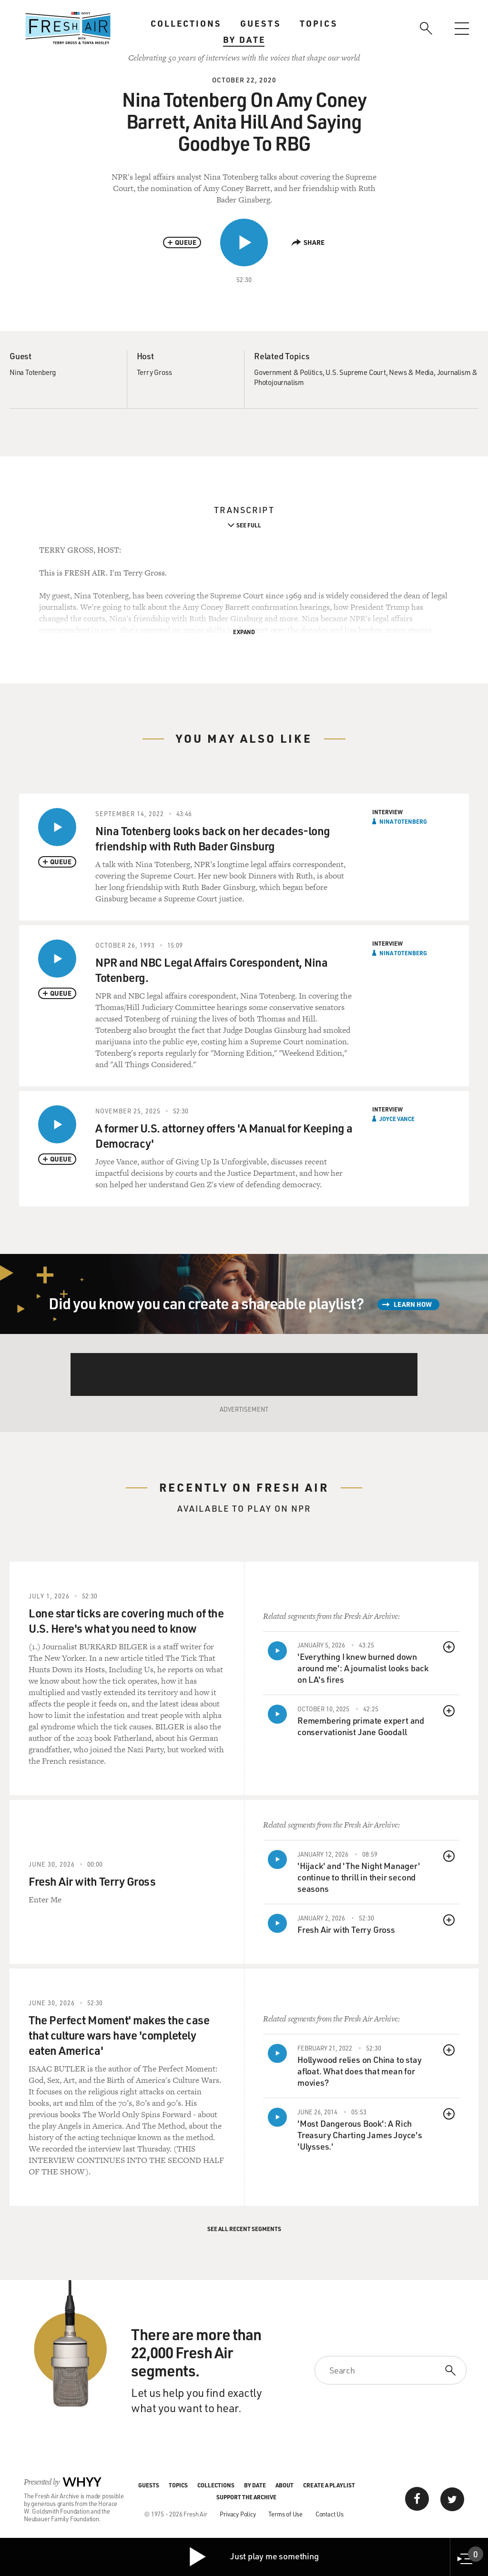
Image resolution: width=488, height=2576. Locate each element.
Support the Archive (246, 2497)
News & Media (411, 372)
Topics (318, 23)
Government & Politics (288, 372)
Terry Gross (154, 372)
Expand (244, 632)
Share (308, 242)
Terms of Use (285, 2514)
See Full (248, 525)
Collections (186, 23)
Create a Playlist (329, 2485)
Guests (260, 23)
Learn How (413, 1304)
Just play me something (253, 2556)
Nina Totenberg (33, 372)
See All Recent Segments (244, 2229)
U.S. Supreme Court (355, 372)
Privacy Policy (237, 2514)
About (284, 2485)
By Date (244, 39)
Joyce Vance (397, 1118)
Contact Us (329, 2514)
